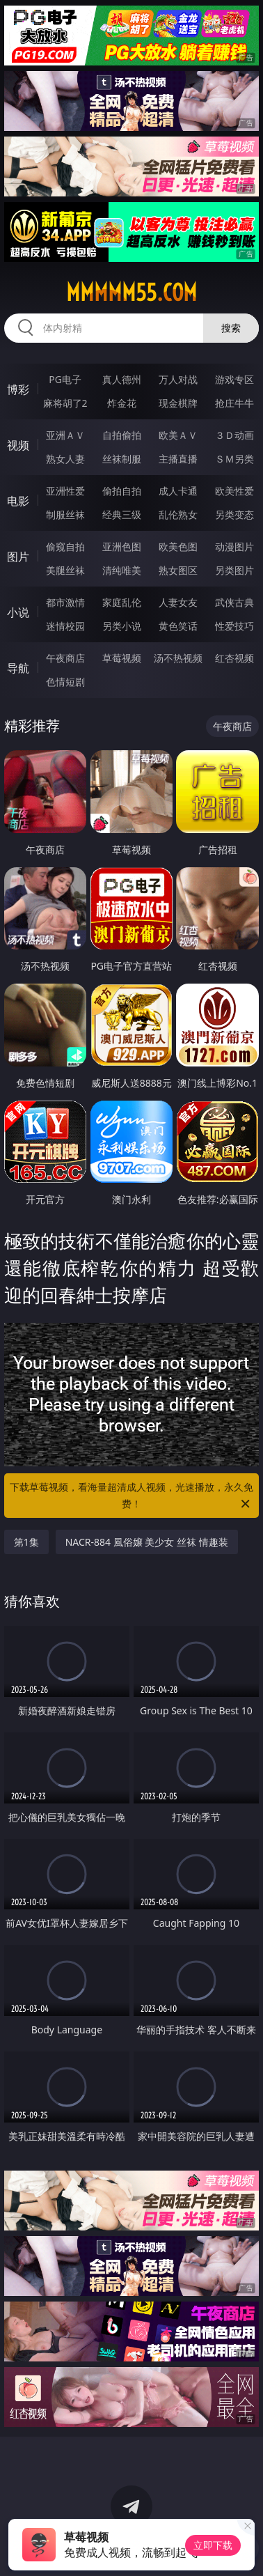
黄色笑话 (178, 626)
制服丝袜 (65, 514)
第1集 (26, 1542)
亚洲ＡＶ (65, 435)
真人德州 (121, 379)
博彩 (18, 389)
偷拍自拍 (121, 490)
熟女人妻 (65, 458)
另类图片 (234, 570)
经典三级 (121, 514)
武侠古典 (234, 602)
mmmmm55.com (131, 293)
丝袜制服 (121, 458)
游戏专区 (234, 379)
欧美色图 (178, 546)
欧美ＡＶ (178, 435)
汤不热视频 (178, 658)
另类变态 (234, 514)
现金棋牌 (178, 403)
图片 (18, 556)
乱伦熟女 (178, 514)
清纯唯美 (121, 570)
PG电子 (65, 379)
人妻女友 (178, 602)
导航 (18, 668)
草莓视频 (121, 658)
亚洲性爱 (65, 490)
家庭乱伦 (121, 602)
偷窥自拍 (65, 546)
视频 (18, 445)
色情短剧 (65, 681)
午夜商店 (65, 658)
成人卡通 (178, 490)
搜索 (231, 327)
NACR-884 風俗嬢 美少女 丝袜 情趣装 (146, 1542)
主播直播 (178, 458)
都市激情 (65, 602)
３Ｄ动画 (234, 435)
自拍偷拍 (121, 435)
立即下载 (212, 2545)
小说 (18, 612)
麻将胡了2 (65, 403)
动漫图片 (234, 546)
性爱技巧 (234, 626)
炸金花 (121, 403)
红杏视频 (234, 658)
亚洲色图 (121, 546)
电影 (18, 501)
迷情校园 (65, 626)
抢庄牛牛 (234, 403)
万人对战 (178, 379)
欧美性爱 (234, 490)
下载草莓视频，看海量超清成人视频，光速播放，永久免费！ (131, 1496)
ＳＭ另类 (234, 458)
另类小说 (121, 626)
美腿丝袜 (65, 570)
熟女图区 (178, 570)
